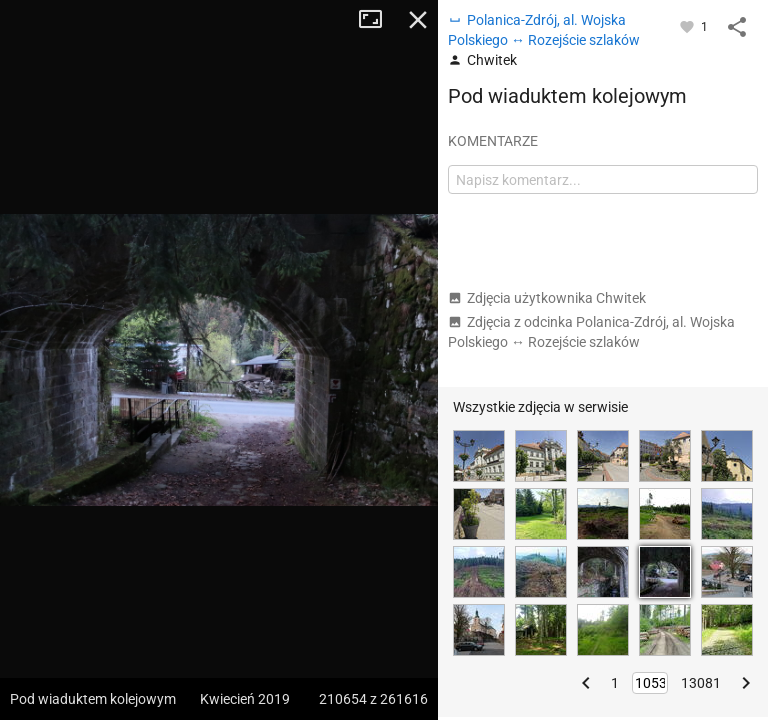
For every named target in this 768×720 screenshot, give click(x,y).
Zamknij (418, 20)
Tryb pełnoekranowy (378, 20)
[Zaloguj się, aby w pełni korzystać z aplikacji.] (688, 26)
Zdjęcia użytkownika (547, 298)
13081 (701, 683)
